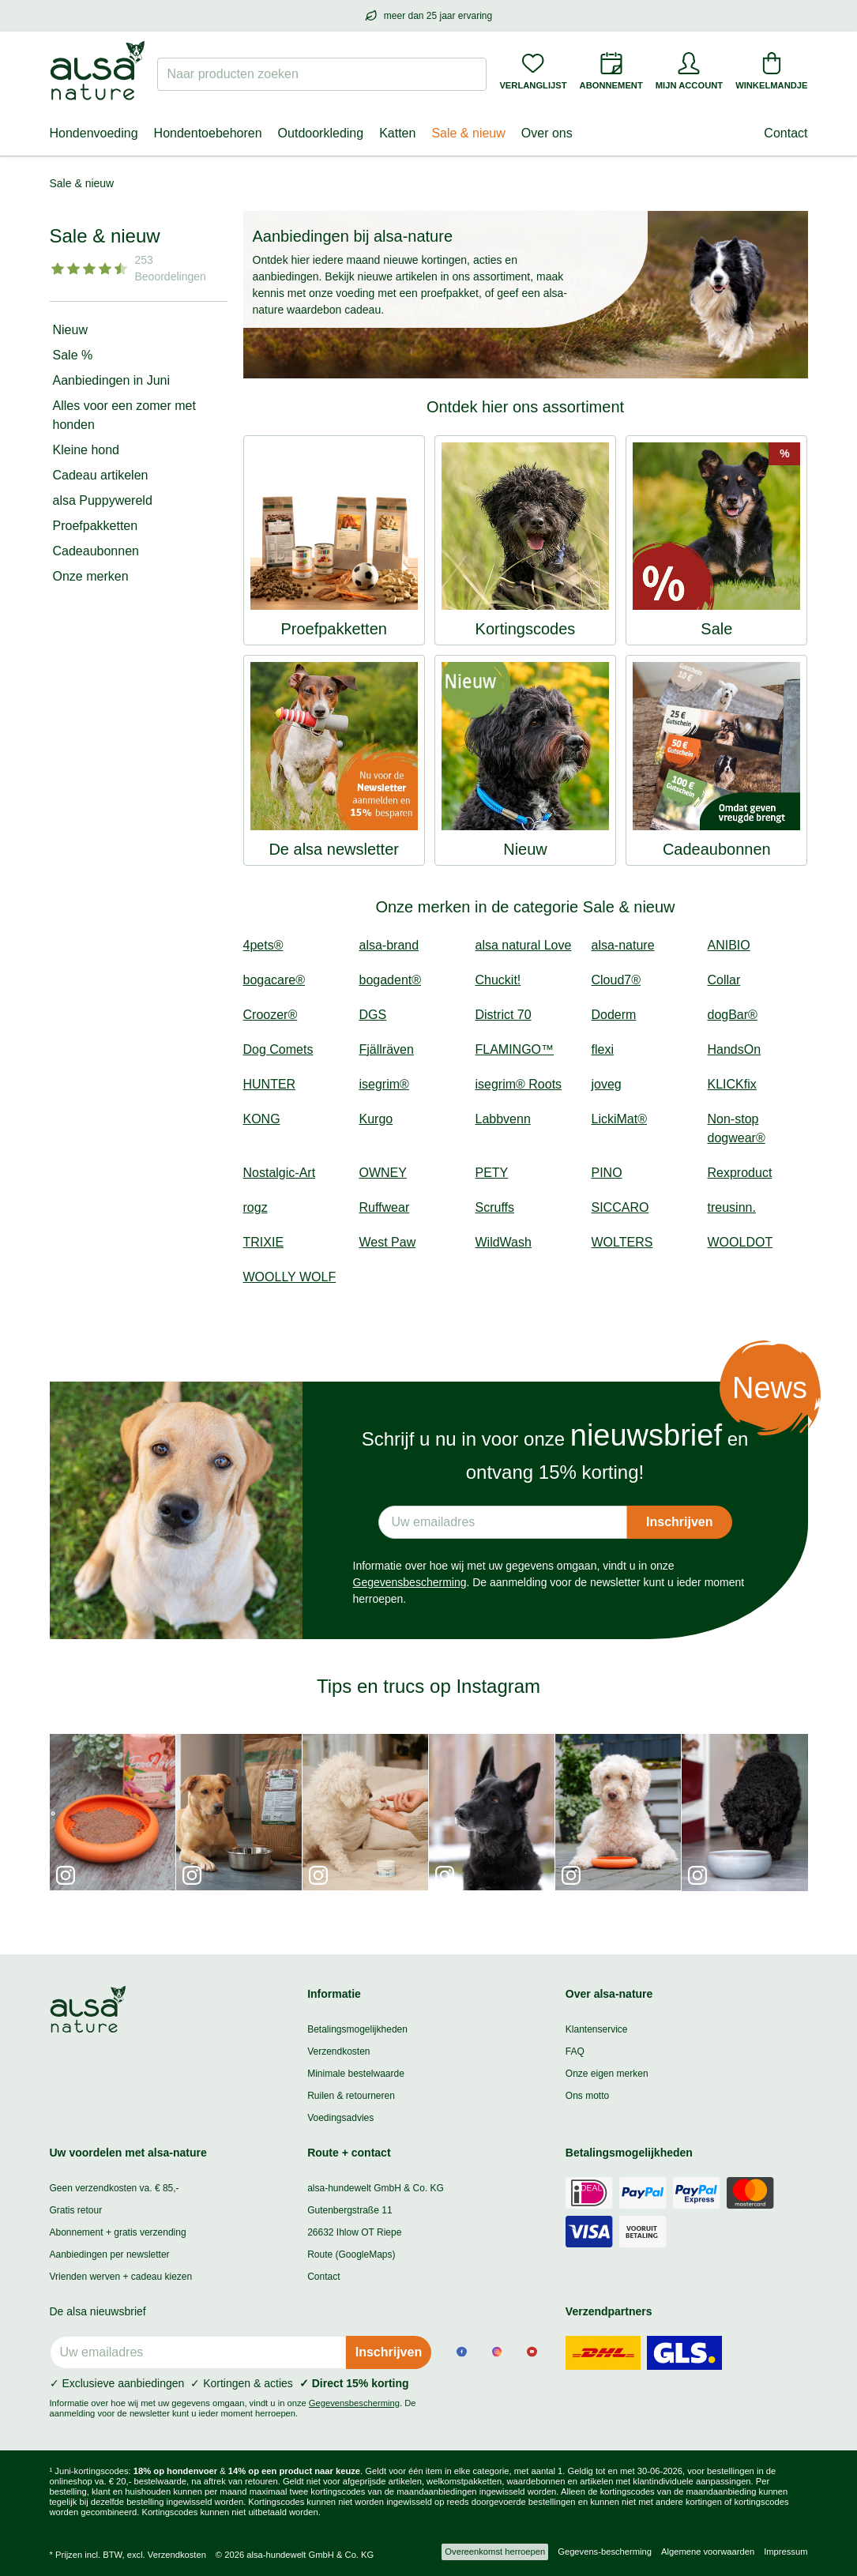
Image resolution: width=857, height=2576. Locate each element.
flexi (603, 1049)
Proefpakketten (95, 525)
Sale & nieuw (468, 133)
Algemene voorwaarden (707, 2551)
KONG (261, 1119)
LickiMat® (619, 1119)
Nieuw (70, 330)
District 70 (503, 1014)
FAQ (575, 2051)
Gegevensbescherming (410, 1582)
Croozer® (270, 1014)
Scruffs (495, 1207)
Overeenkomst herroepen (495, 2551)
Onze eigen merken (607, 2073)
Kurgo (376, 1119)
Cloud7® (616, 980)
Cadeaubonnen (96, 551)
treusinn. (732, 1207)
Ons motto (587, 2095)
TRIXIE (263, 1242)
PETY (492, 1172)
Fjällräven (386, 1049)
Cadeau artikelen (100, 475)
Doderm (614, 1014)
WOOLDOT (740, 1242)
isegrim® (384, 1084)
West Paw (387, 1242)
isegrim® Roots (518, 1084)
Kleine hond (86, 450)
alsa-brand (389, 945)
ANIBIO (729, 945)
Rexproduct (740, 1172)
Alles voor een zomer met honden (124, 415)
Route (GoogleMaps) (351, 2254)
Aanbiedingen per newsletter (110, 2254)
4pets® (263, 945)
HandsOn (734, 1049)
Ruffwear (384, 1207)
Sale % (73, 355)
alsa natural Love (523, 945)
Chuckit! (498, 980)
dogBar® (732, 1014)
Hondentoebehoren (208, 133)
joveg (607, 1084)
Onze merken (91, 576)
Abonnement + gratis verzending (118, 2232)
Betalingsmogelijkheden (357, 2029)
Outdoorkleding (321, 133)
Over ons (547, 133)
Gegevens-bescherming (605, 2551)
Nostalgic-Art (279, 1172)
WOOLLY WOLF (289, 1277)
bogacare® (274, 980)
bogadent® (390, 980)
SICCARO (620, 1207)
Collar (724, 980)
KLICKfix (732, 1084)
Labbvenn (503, 1119)
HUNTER (269, 1084)
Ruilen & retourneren (351, 2095)
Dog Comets (278, 1049)
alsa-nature (623, 945)
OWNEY (383, 1172)
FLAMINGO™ (514, 1049)
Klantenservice (597, 2029)
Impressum (785, 2551)
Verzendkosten (338, 2051)
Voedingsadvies (340, 2117)
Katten (397, 133)
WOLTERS (622, 1242)
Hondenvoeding (94, 133)
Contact (785, 133)
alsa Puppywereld (102, 500)
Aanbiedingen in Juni (112, 380)
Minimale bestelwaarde (355, 2073)
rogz (255, 1207)
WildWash (503, 1242)
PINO (607, 1172)
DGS (373, 1014)
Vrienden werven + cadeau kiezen (121, 2276)
